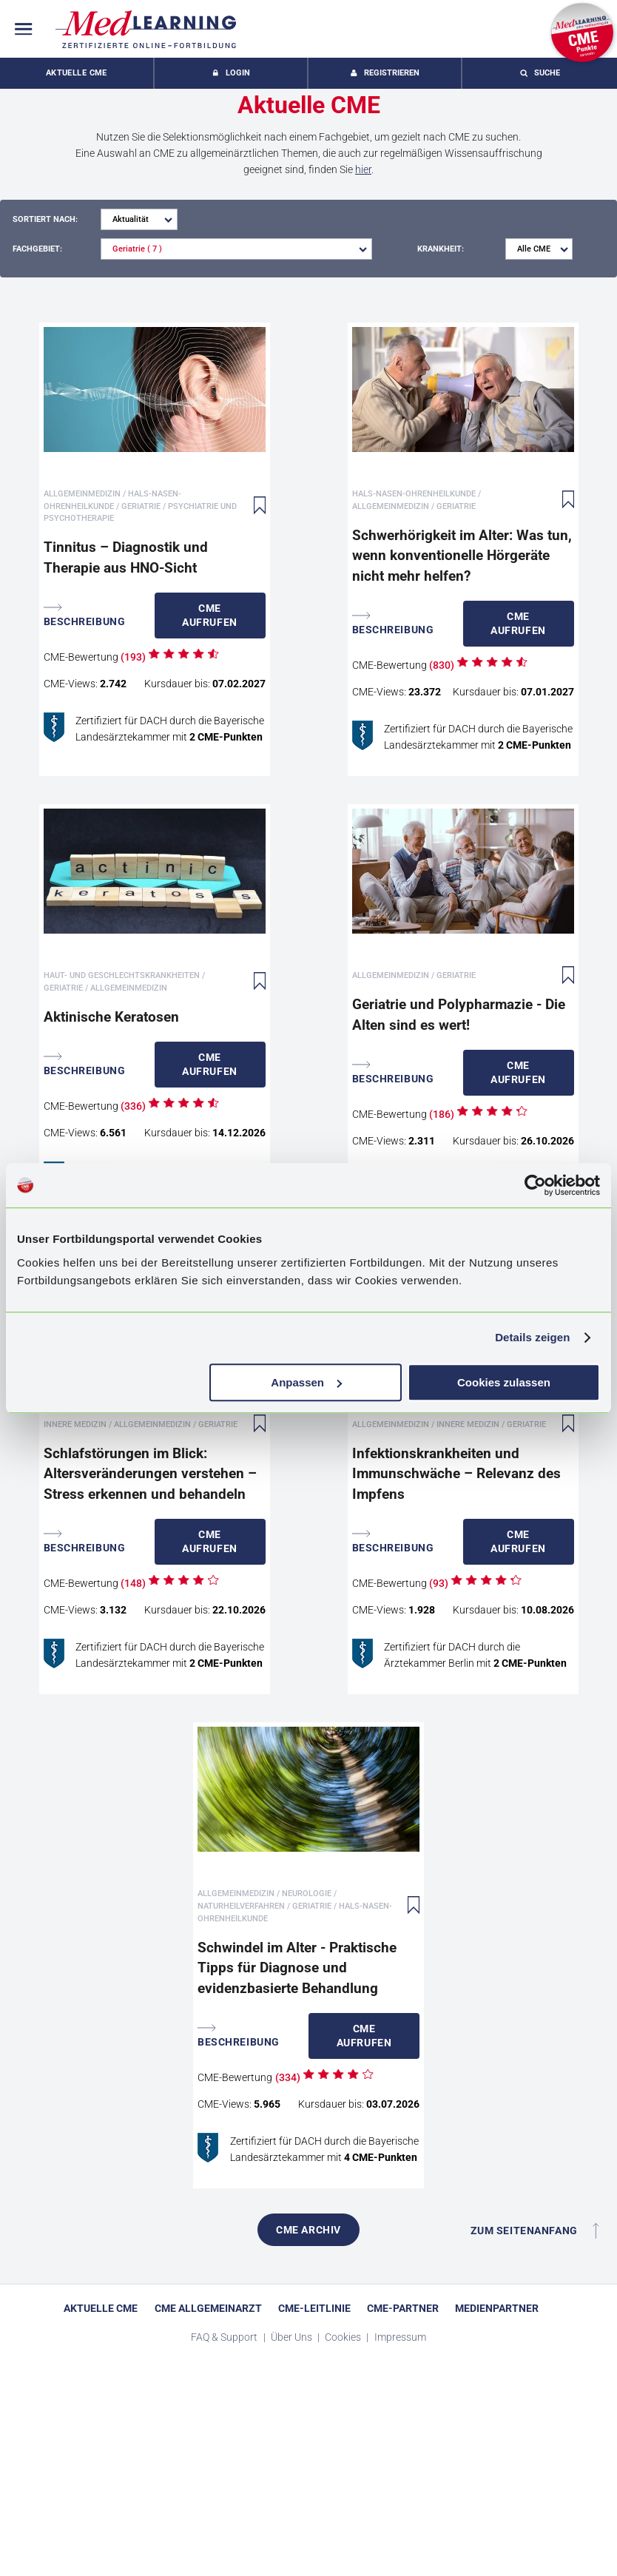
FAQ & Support (225, 2337)
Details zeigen (532, 1337)
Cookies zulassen (503, 1382)
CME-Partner (403, 2308)
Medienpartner (497, 2308)
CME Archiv (308, 2230)
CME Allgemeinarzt (208, 2308)
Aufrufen (209, 615)
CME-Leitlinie (314, 2308)
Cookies (344, 2337)
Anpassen (306, 1382)
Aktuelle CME (76, 73)
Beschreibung (85, 614)
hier (363, 169)
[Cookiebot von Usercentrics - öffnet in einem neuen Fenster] (535, 1185)
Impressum (400, 2337)
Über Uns (292, 2337)
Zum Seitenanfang (535, 2231)
